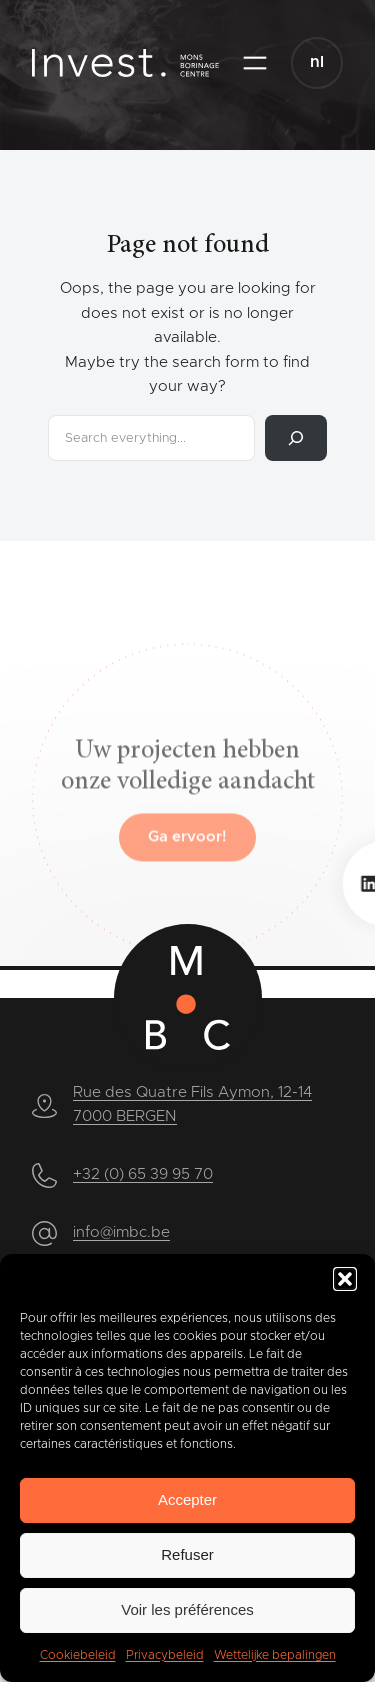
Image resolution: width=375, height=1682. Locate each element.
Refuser (187, 1554)
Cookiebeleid (78, 1655)
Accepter (187, 1499)
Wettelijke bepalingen (275, 1655)
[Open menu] (255, 63)
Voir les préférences (187, 1609)
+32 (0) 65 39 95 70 (143, 1174)
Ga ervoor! (187, 881)
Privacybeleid (165, 1655)
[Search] (296, 437)
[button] (345, 1279)
